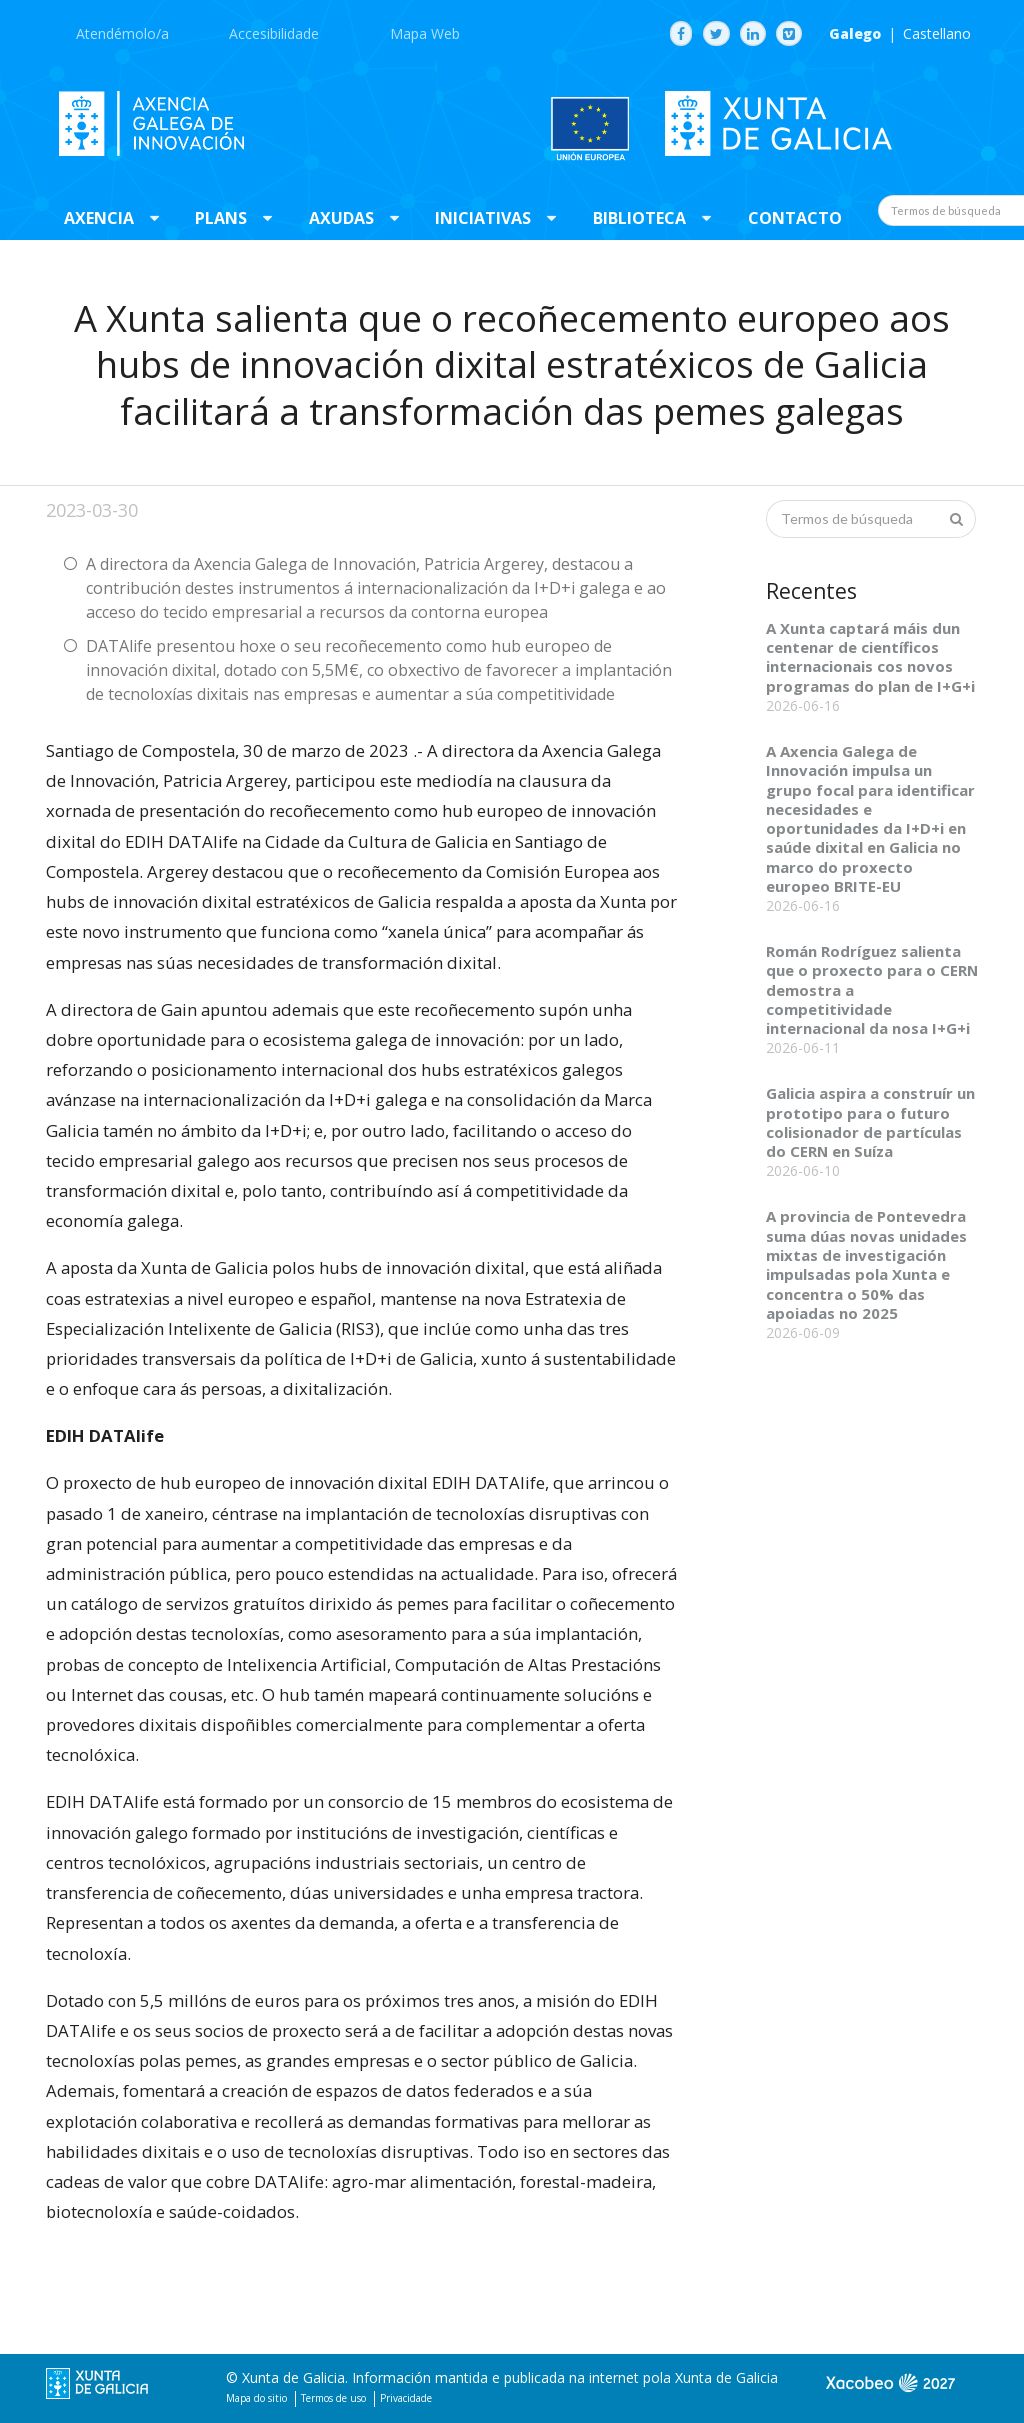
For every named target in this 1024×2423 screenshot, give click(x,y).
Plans (221, 218)
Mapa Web (425, 33)
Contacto (795, 218)
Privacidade (406, 2398)
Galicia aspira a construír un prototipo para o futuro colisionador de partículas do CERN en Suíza (870, 1122)
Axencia (99, 218)
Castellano (937, 34)
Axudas (341, 218)
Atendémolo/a (122, 33)
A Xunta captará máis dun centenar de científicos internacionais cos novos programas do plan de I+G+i (870, 657)
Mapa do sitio (256, 2398)
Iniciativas (483, 218)
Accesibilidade (274, 33)
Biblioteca (639, 218)
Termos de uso (333, 2398)
